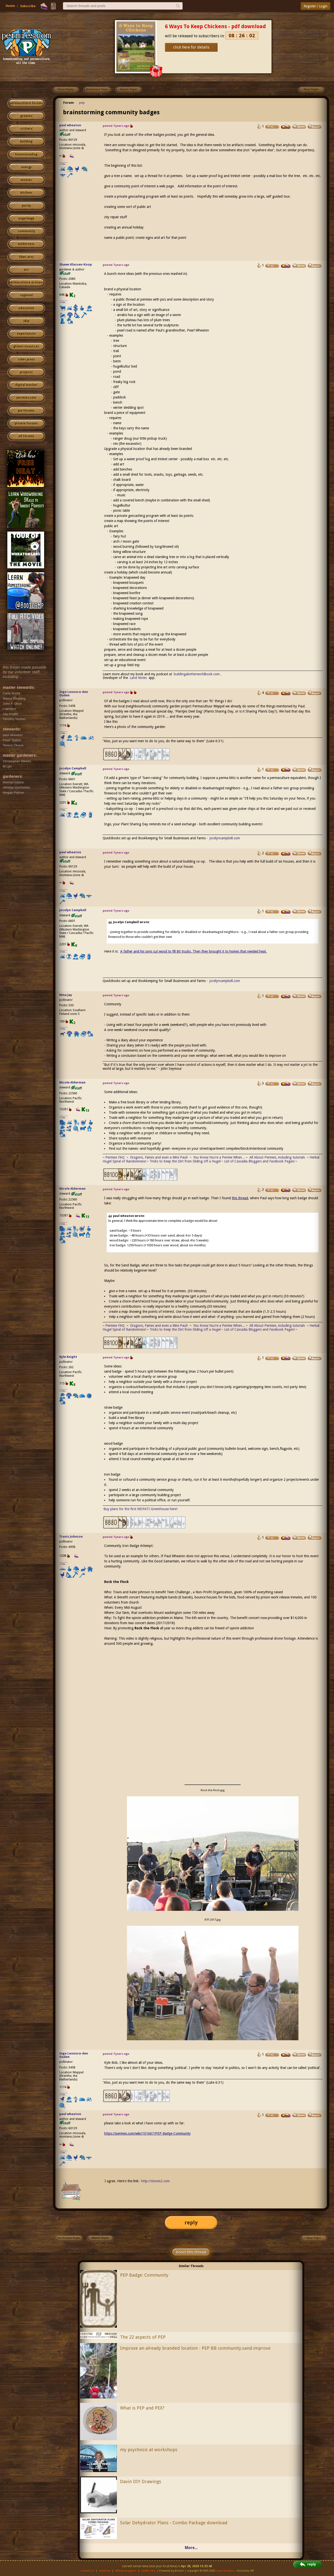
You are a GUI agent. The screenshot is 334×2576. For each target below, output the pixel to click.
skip (26, 321)
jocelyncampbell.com (225, 838)
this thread (240, 1198)
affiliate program (125, 2570)
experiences (26, 333)
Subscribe (28, 6)
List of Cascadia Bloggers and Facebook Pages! (259, 1161)
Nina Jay (65, 995)
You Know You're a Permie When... (219, 1157)
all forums (26, 436)
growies (26, 116)
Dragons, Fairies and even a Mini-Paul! (159, 1157)
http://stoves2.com (155, 2181)
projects (26, 372)
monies (26, 180)
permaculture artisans (26, 282)
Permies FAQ (114, 1157)
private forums (26, 423)
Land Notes (138, 678)
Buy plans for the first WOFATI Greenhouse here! (140, 1509)
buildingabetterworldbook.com (197, 674)
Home (10, 6)
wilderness (26, 244)
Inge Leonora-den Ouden (73, 693)
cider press (26, 359)
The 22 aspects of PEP (143, 2337)
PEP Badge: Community (144, 2275)
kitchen (26, 192)
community (26, 231)
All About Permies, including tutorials (277, 1157)
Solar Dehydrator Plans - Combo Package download (173, 2522)
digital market (26, 385)
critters (26, 128)
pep (82, 102)
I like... (63, 164)
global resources (26, 346)
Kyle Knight (68, 1357)
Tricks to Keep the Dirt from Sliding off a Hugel (185, 1161)
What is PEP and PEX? (142, 2407)
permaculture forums (26, 103)
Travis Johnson (71, 1536)
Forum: (68, 102)
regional (26, 295)
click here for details (191, 47)
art (26, 269)
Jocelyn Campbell (72, 768)
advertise (105, 2570)
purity (26, 205)
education (26, 308)
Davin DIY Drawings (140, 2481)
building (26, 141)
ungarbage (26, 218)
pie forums (26, 410)
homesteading (26, 154)
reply (191, 2222)
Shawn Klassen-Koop (75, 264)
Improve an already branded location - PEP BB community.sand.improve (195, 2348)
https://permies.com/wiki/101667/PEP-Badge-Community (147, 2133)
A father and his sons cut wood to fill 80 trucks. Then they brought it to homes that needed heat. (193, 951)
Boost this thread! (191, 2252)
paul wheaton (70, 125)
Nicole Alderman (72, 1082)
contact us (87, 2570)
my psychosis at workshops (148, 2449)
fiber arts (26, 257)
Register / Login (315, 6)
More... (191, 2547)
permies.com (26, 397)
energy (26, 167)
